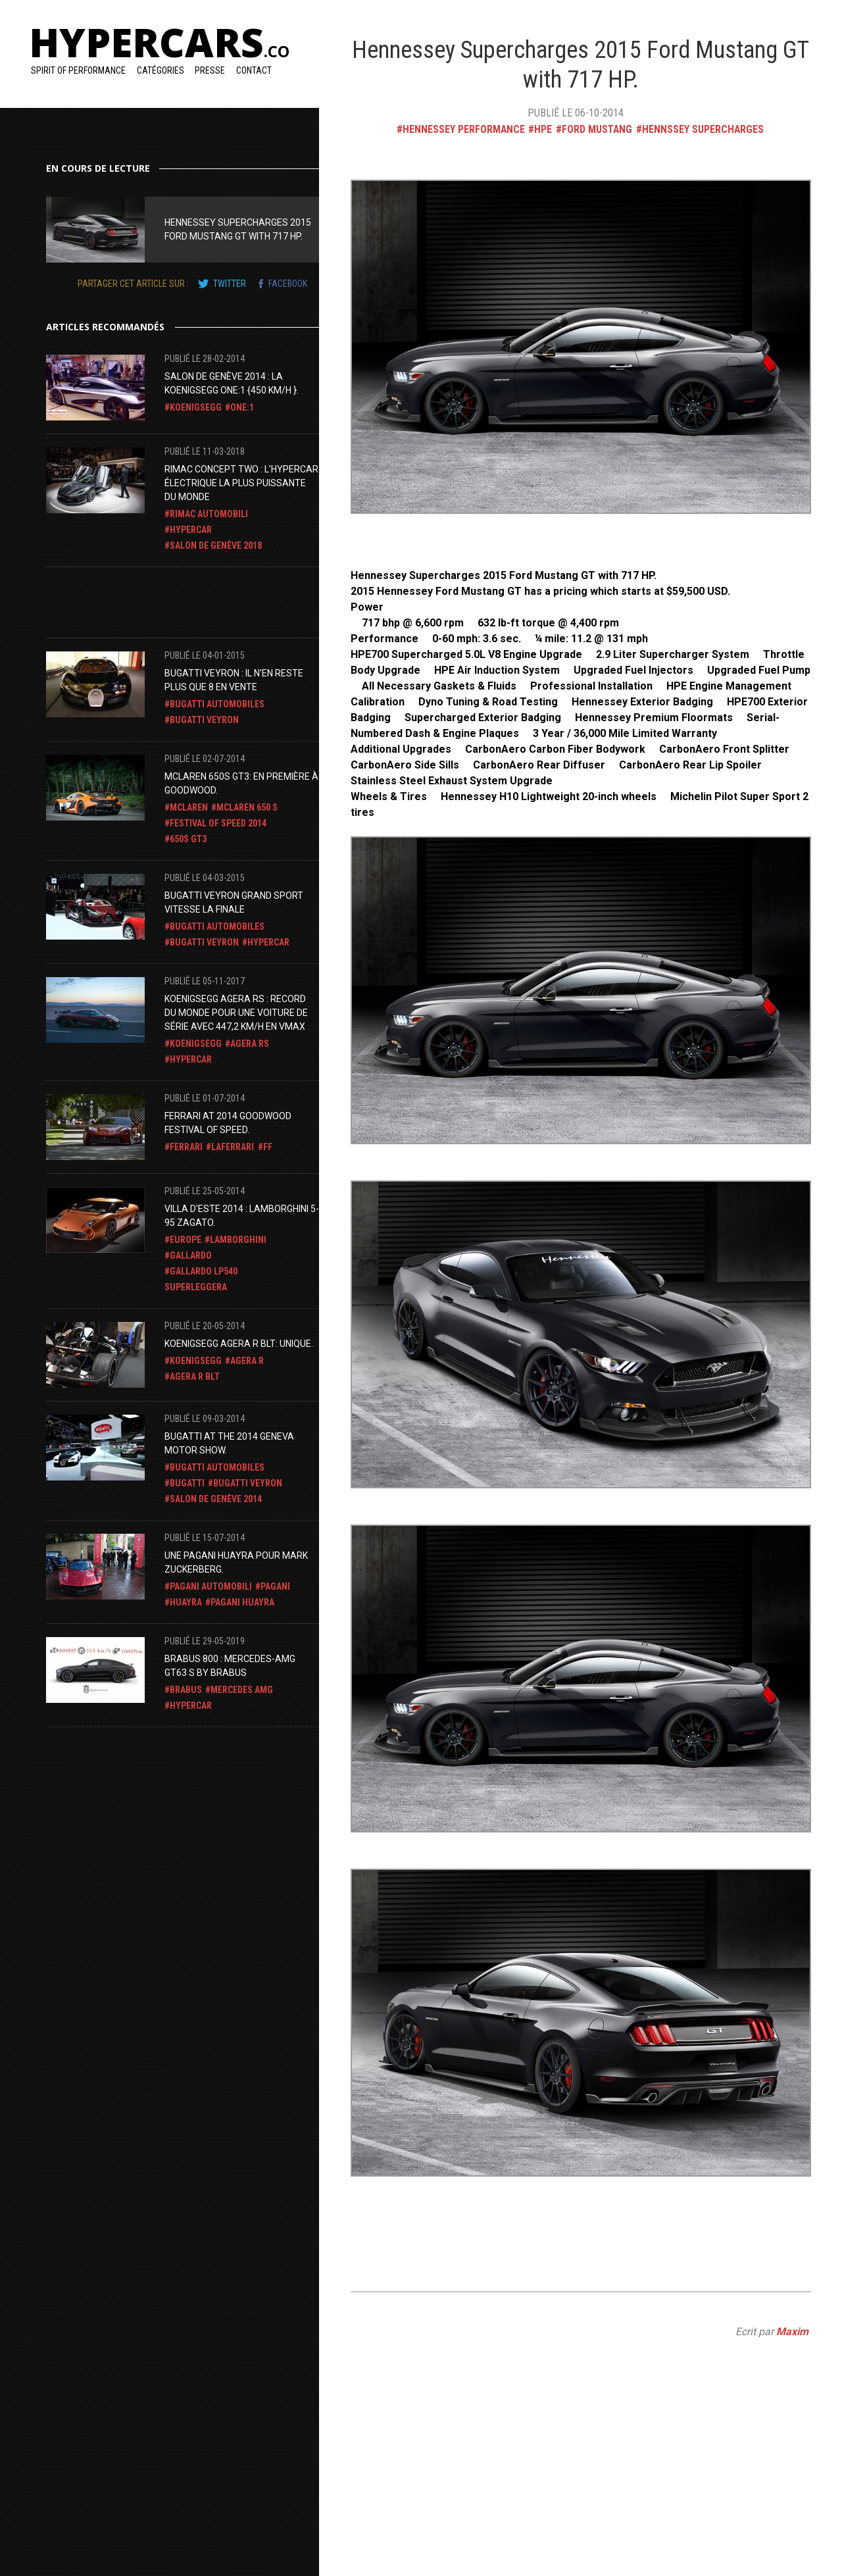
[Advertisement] (151, 600)
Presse (210, 70)
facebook (287, 283)
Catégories (160, 70)
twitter (229, 283)
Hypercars (159, 42)
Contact (254, 70)
